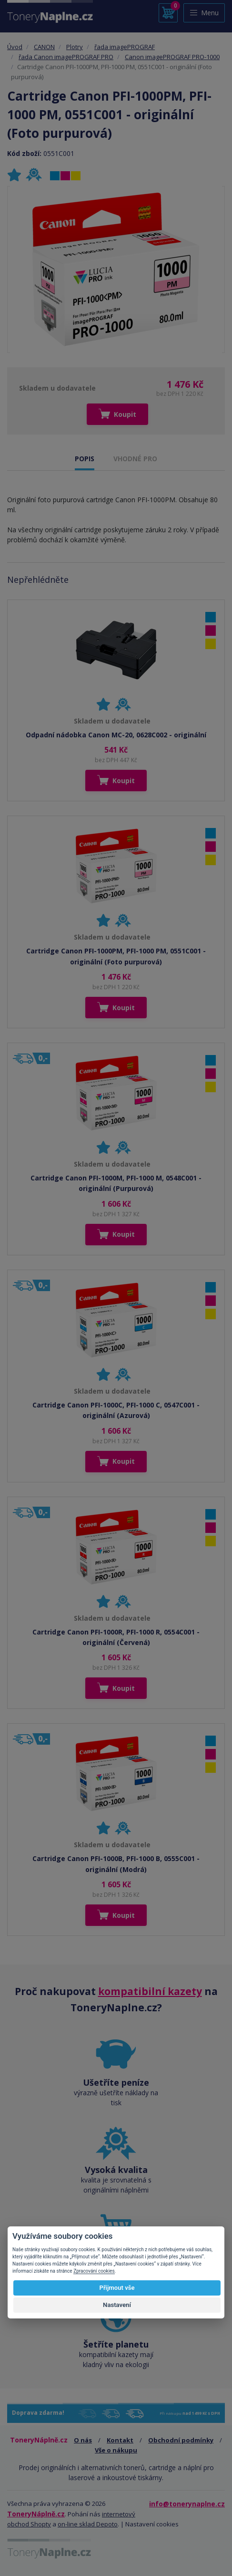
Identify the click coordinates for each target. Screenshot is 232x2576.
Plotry (74, 46)
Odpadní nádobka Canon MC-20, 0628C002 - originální (116, 734)
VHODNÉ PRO (135, 458)
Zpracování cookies (93, 2271)
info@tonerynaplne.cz (187, 2503)
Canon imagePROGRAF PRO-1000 (172, 56)
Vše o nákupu (116, 2450)
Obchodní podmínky (180, 2440)
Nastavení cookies (152, 2524)
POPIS (84, 458)
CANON (44, 46)
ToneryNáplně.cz (36, 2513)
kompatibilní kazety (150, 1991)
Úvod (14, 46)
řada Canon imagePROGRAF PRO (66, 56)
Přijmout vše (116, 2287)
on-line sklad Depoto (88, 2524)
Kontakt (120, 2440)
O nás (83, 2440)
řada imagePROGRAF (124, 46)
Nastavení (117, 2304)
